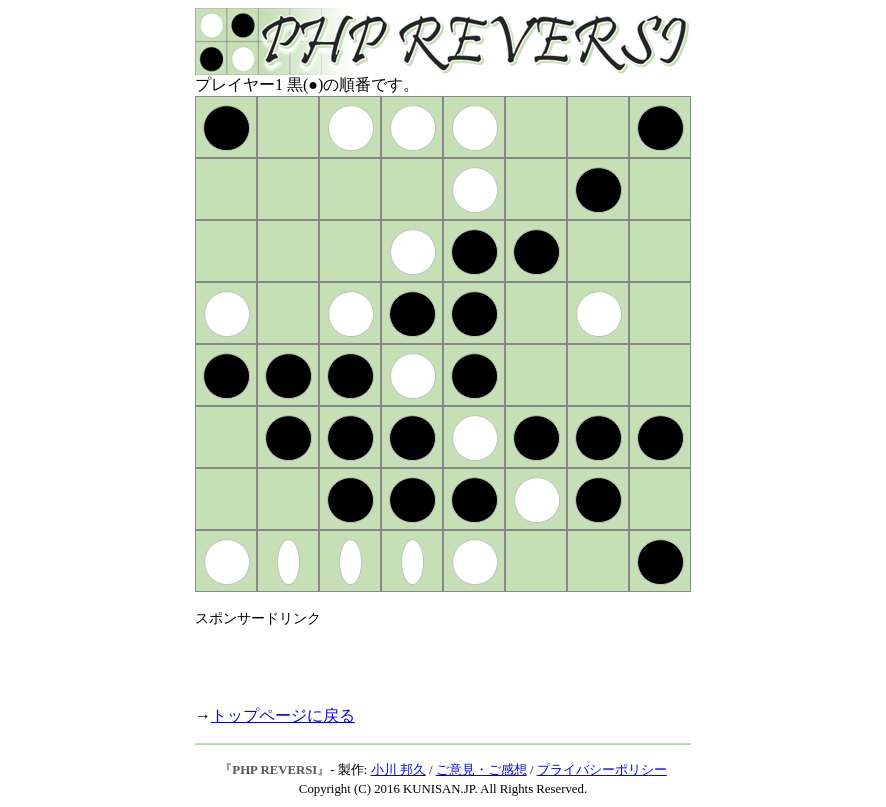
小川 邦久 (398, 770)
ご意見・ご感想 (481, 770)
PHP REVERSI (274, 770)
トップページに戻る (283, 715)
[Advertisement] (429, 658)
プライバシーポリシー (602, 770)
